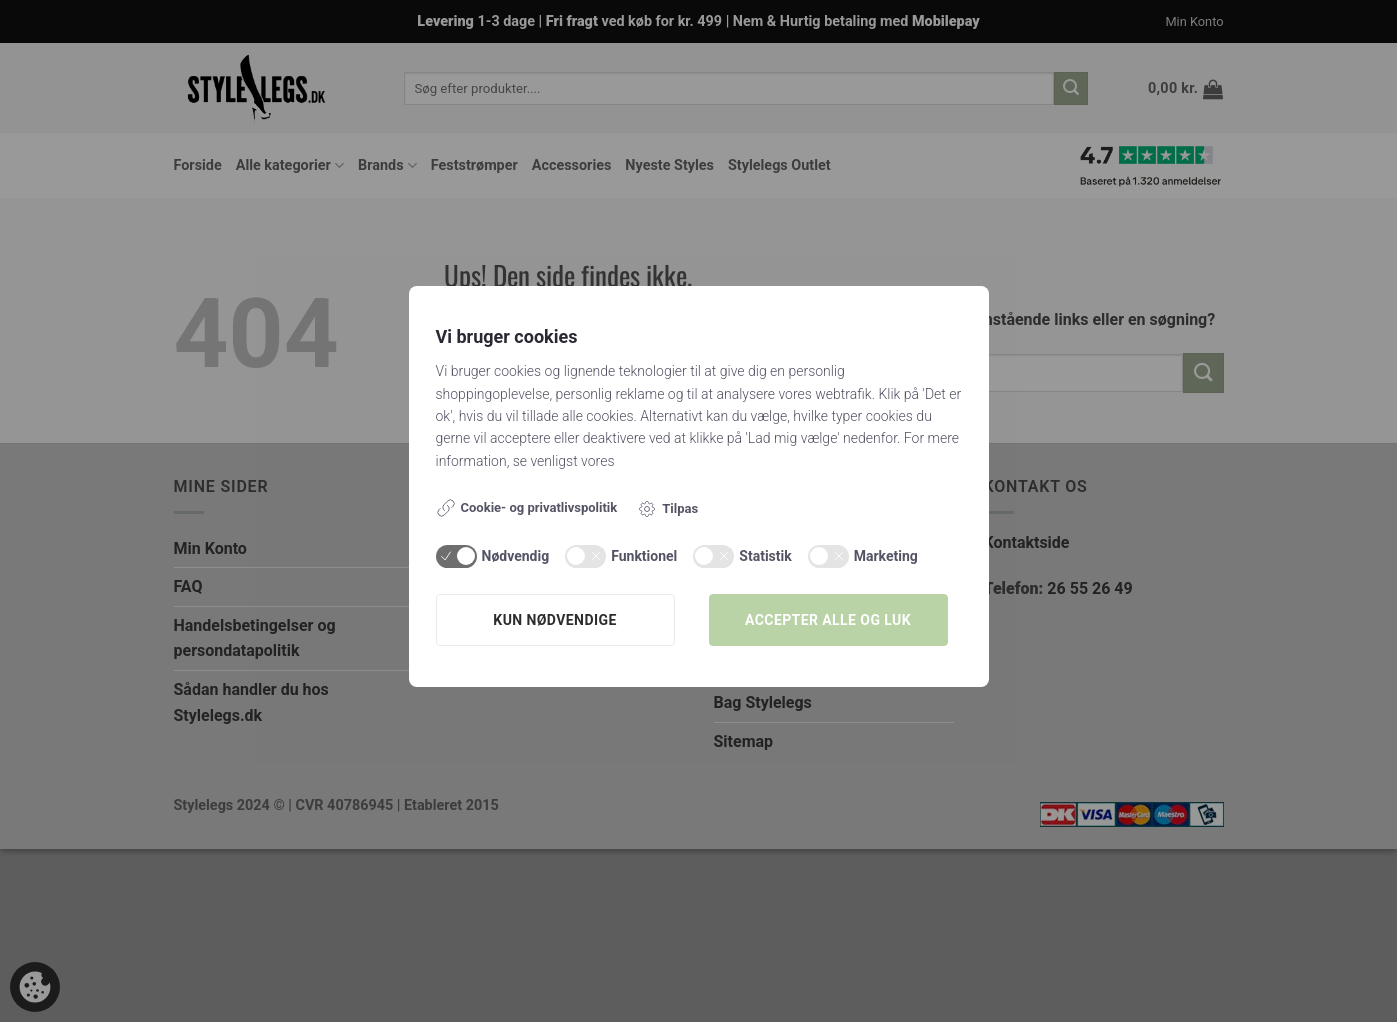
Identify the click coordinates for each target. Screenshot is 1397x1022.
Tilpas (667, 509)
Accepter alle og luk (828, 620)
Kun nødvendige (554, 620)
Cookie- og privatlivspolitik (527, 508)
